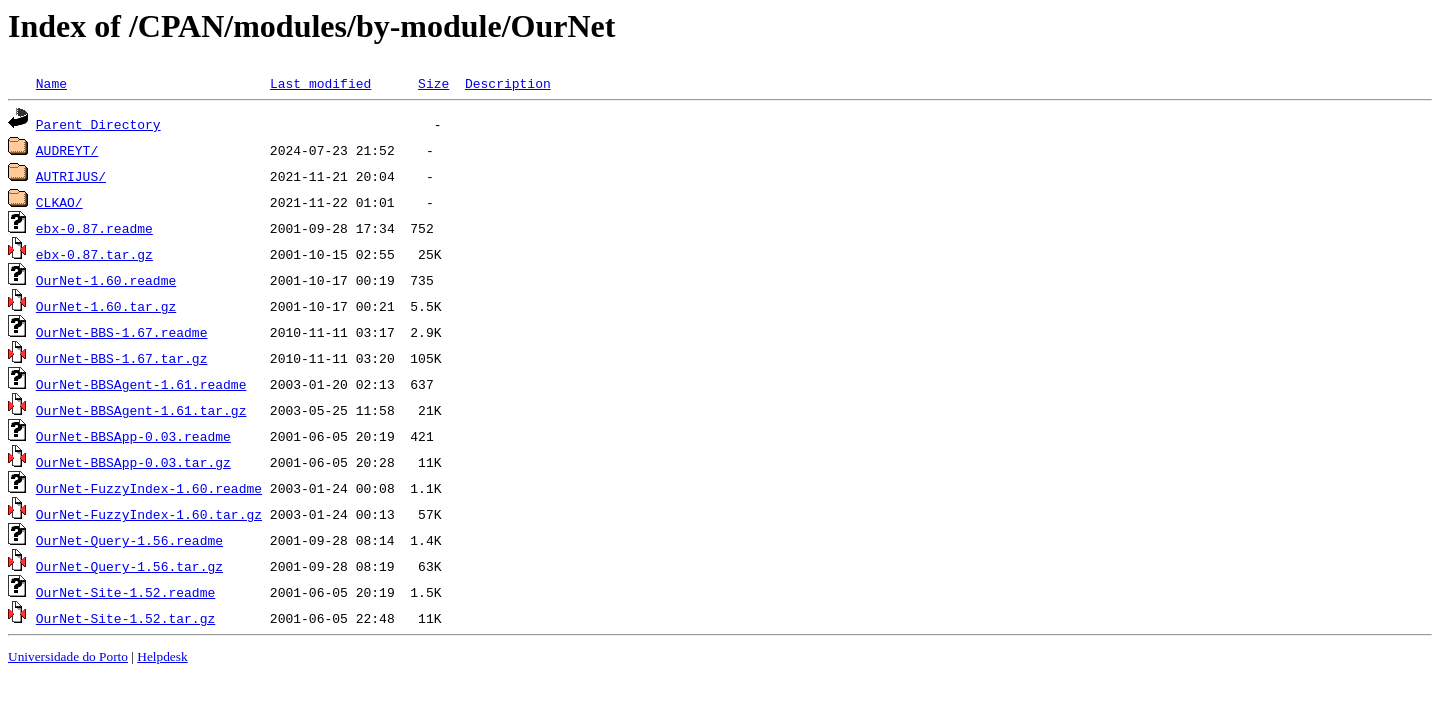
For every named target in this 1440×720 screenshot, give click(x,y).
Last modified (320, 83)
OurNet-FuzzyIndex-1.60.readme (149, 488)
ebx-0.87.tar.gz (94, 254)
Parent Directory (98, 124)
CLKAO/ (59, 202)
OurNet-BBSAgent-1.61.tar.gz (141, 410)
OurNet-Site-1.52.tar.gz (125, 618)
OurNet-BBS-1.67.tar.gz (122, 358)
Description (508, 83)
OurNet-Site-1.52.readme (125, 592)
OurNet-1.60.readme (106, 280)
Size (433, 83)
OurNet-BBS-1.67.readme (122, 332)
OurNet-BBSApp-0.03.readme (133, 436)
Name (51, 83)
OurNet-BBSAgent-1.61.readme (141, 384)
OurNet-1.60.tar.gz (106, 306)
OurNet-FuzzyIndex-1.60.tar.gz (149, 514)
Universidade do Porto (68, 656)
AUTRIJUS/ (71, 176)
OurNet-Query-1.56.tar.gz (129, 566)
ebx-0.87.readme (94, 228)
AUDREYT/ (67, 150)
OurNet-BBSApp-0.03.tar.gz (133, 462)
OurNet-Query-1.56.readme (129, 540)
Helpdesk (162, 656)
